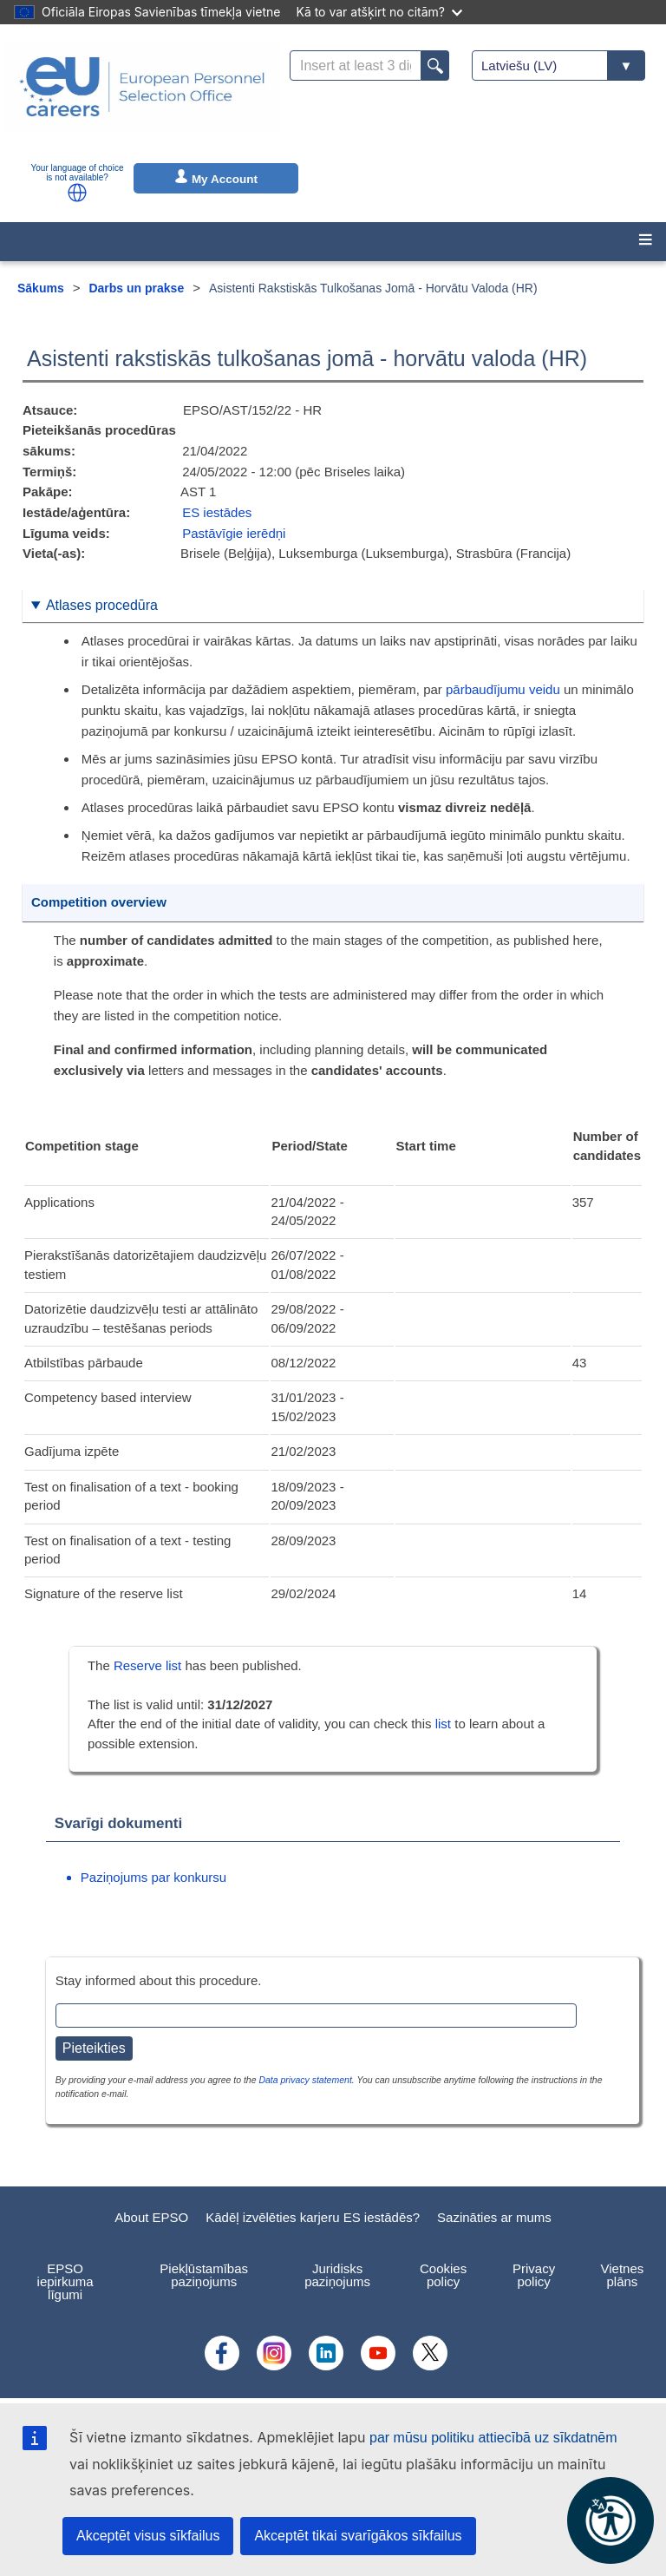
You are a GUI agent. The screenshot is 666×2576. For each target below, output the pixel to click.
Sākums (40, 288)
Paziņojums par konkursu (153, 1877)
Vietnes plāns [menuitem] (622, 2275)
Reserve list (150, 1665)
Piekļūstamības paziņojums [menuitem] (204, 2275)
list (443, 1723)
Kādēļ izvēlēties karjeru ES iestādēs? (313, 2217)
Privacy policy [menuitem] (534, 2275)
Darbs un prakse (136, 288)
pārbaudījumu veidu (503, 689)
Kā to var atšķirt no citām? (379, 11)
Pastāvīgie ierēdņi (233, 533)
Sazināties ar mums (494, 2217)
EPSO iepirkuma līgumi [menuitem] (65, 2281)
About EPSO (151, 2217)
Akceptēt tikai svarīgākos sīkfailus (357, 2535)
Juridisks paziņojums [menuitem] (337, 2275)
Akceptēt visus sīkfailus (147, 2535)
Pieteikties (94, 2048)
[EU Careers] (142, 98)
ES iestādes (216, 512)
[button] (77, 192)
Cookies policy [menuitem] (443, 2275)
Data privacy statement (304, 2080)
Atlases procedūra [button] (102, 605)
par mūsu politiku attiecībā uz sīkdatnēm (493, 2437)
